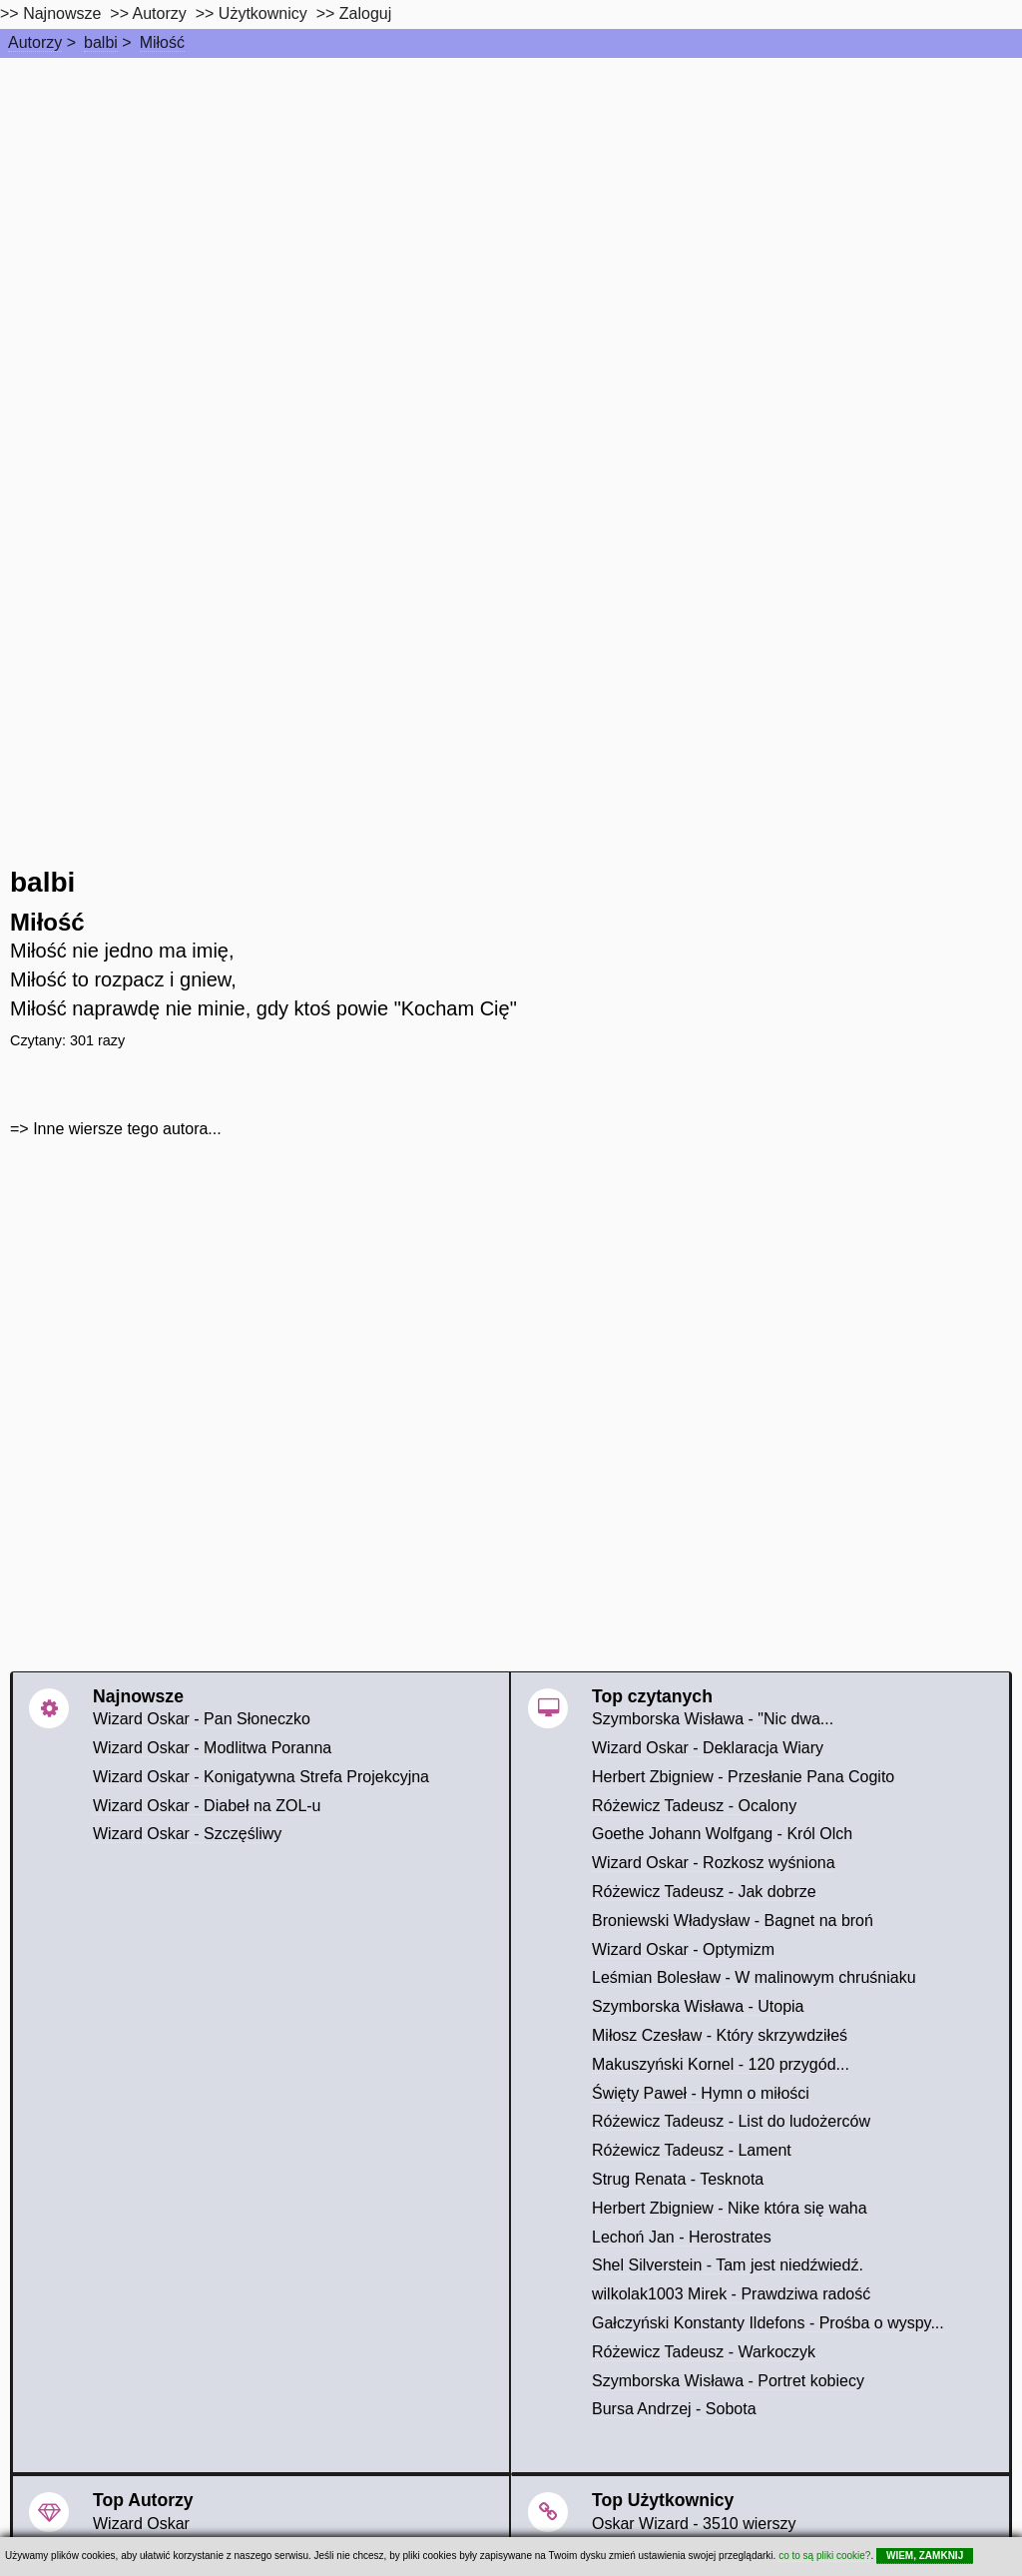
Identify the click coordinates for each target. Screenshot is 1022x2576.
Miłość (162, 42)
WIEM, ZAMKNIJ (924, 2555)
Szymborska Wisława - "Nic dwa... (712, 1718)
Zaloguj (365, 13)
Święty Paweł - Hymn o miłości (700, 2093)
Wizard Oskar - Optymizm (683, 1949)
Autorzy (35, 42)
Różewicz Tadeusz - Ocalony (694, 1805)
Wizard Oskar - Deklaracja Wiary (707, 1747)
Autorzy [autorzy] (160, 13)
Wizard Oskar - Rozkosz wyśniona (713, 1862)
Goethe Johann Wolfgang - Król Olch (722, 1833)
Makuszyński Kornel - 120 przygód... (720, 2064)
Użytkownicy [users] (263, 13)
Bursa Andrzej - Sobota (674, 2408)
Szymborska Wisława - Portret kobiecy (728, 2380)
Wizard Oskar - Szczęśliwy (187, 1833)
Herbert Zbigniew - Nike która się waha (729, 2208)
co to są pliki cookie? (824, 2555)
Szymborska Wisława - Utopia (698, 2006)
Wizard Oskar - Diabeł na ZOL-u (207, 1805)
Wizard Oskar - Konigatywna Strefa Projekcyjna (261, 1776)
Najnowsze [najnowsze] (62, 13)
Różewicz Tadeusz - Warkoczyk (703, 2351)
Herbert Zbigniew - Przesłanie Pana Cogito (743, 1776)
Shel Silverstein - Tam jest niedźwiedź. (727, 2264)
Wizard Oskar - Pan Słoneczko (201, 1718)
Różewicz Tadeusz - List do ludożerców (731, 2121)
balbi (101, 42)
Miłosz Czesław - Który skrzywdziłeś (719, 2035)
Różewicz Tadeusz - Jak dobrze (704, 1891)
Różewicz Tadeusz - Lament (691, 2150)
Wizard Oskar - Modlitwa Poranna (212, 1747)
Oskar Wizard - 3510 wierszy (694, 2523)
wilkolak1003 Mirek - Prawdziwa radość (731, 2293)
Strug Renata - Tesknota (678, 2179)
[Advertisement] (511, 207)
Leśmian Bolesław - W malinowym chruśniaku (754, 1977)
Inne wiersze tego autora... (127, 1128)
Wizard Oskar (141, 2523)
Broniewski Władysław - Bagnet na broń (732, 1920)
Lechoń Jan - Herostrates (681, 2237)
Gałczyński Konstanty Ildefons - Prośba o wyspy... (768, 2322)
